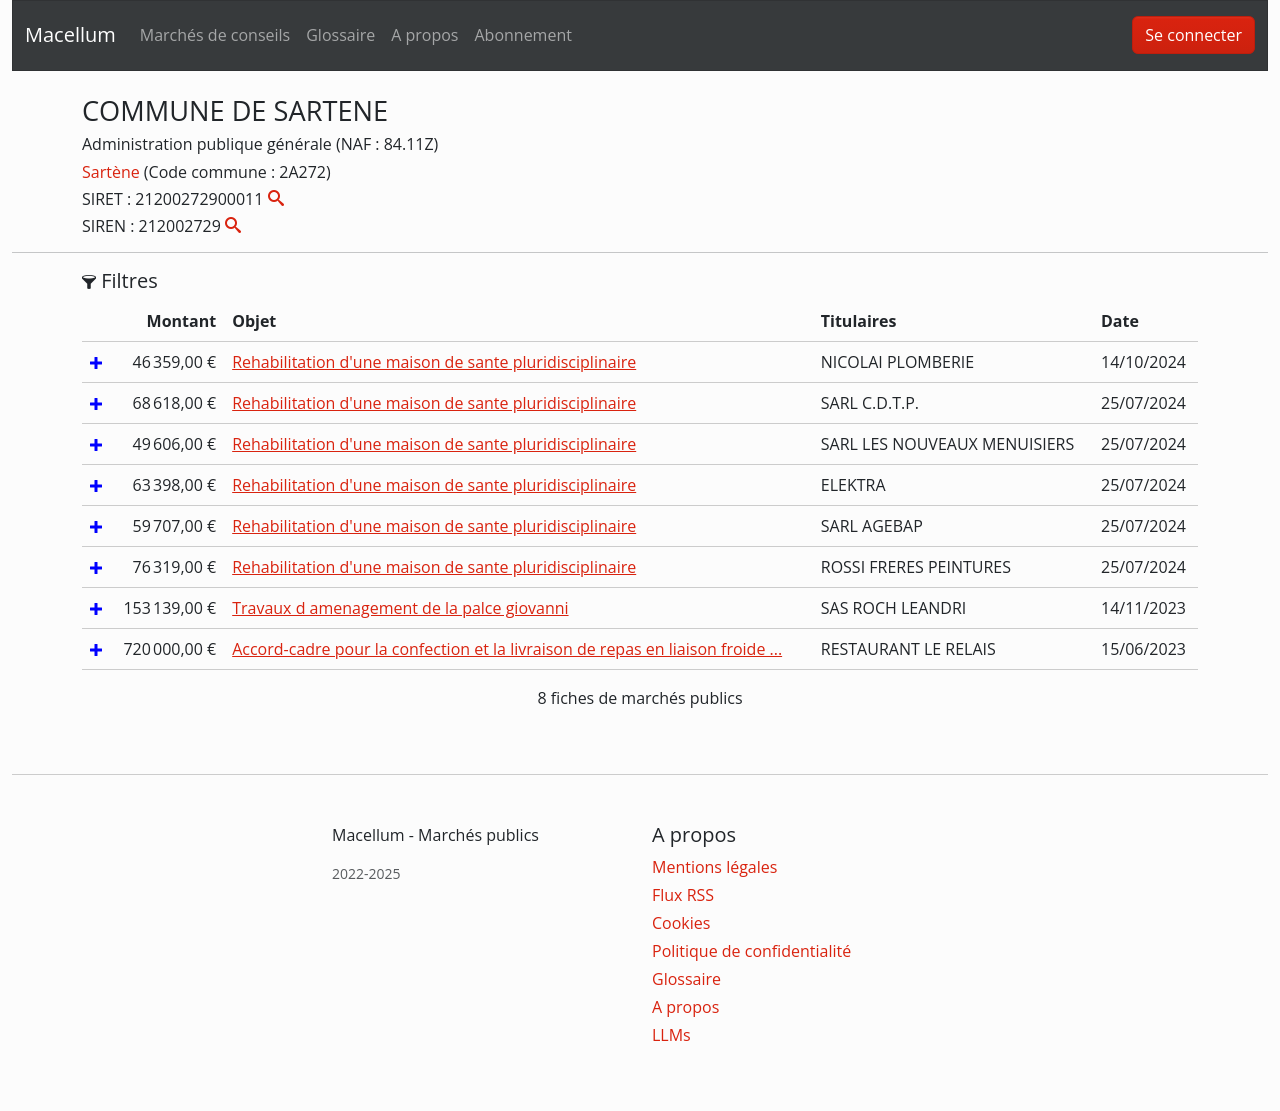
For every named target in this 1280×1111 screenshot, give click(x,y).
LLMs (671, 1035)
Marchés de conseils (215, 35)
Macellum (70, 34)
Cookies (681, 923)
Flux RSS (683, 895)
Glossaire (340, 35)
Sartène (113, 172)
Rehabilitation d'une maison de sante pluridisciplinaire (434, 362)
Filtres (120, 281)
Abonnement (522, 35)
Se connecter (1193, 35)
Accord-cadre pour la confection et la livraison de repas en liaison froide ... (507, 649)
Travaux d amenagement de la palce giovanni (400, 608)
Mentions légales (714, 867)
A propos (424, 35)
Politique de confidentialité (751, 951)
